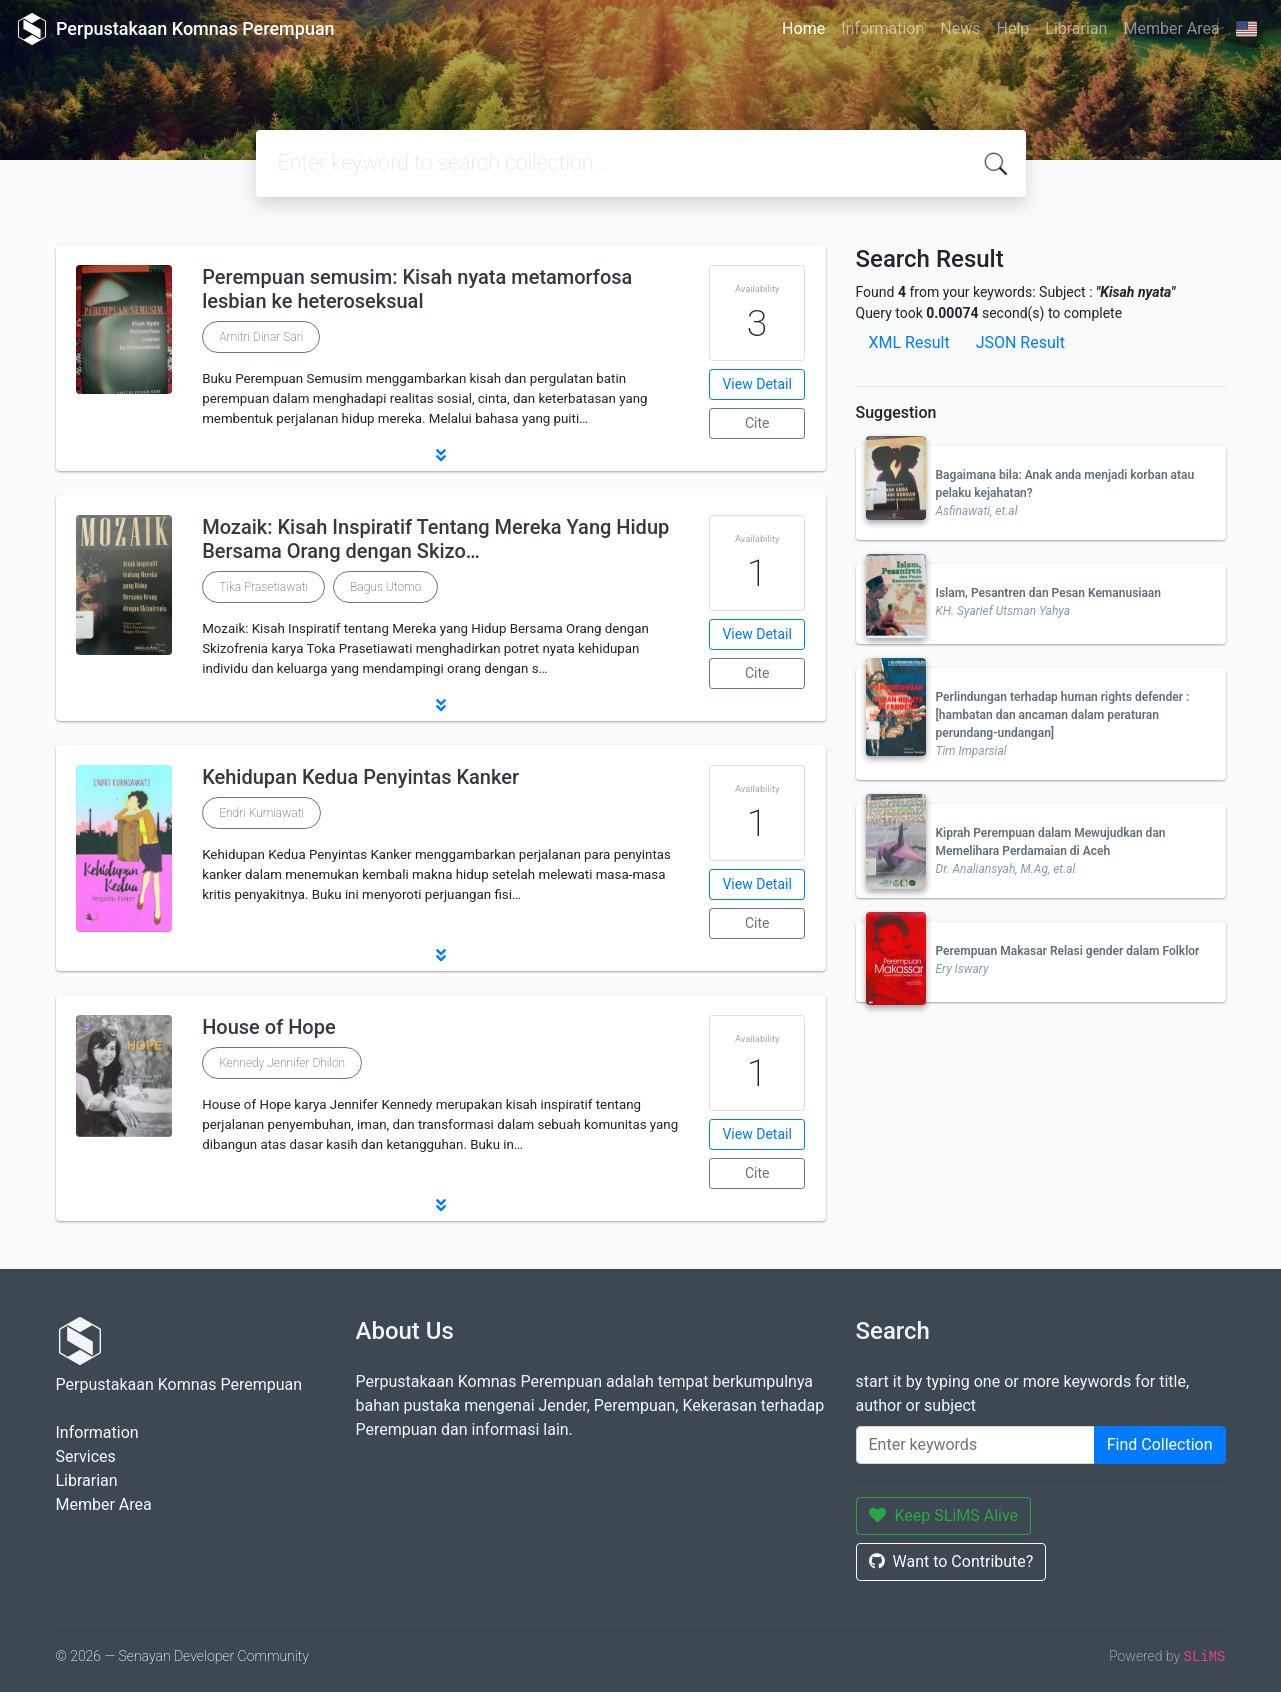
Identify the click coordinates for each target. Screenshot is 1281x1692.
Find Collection (1160, 1444)
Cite (757, 423)
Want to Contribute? (951, 1561)
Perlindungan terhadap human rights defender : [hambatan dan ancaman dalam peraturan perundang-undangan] (1063, 715)
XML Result (909, 342)
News (960, 28)
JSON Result (1020, 342)
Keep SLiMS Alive (944, 1515)
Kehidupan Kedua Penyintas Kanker (360, 777)
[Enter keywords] (975, 1445)
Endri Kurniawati (261, 813)
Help (1012, 28)
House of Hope (269, 1027)
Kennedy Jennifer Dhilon (282, 1063)
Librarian (1076, 28)
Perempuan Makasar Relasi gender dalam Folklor (1068, 951)
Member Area (1171, 28)
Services (86, 1456)
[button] (441, 455)
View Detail (756, 384)
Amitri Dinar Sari (261, 337)
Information (882, 28)
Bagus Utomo (385, 587)
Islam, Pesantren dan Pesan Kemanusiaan (1049, 593)
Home (803, 28)
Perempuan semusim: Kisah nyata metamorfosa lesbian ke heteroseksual (417, 289)
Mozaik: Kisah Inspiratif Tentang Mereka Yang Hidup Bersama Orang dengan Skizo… (435, 539)
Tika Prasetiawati (263, 587)
